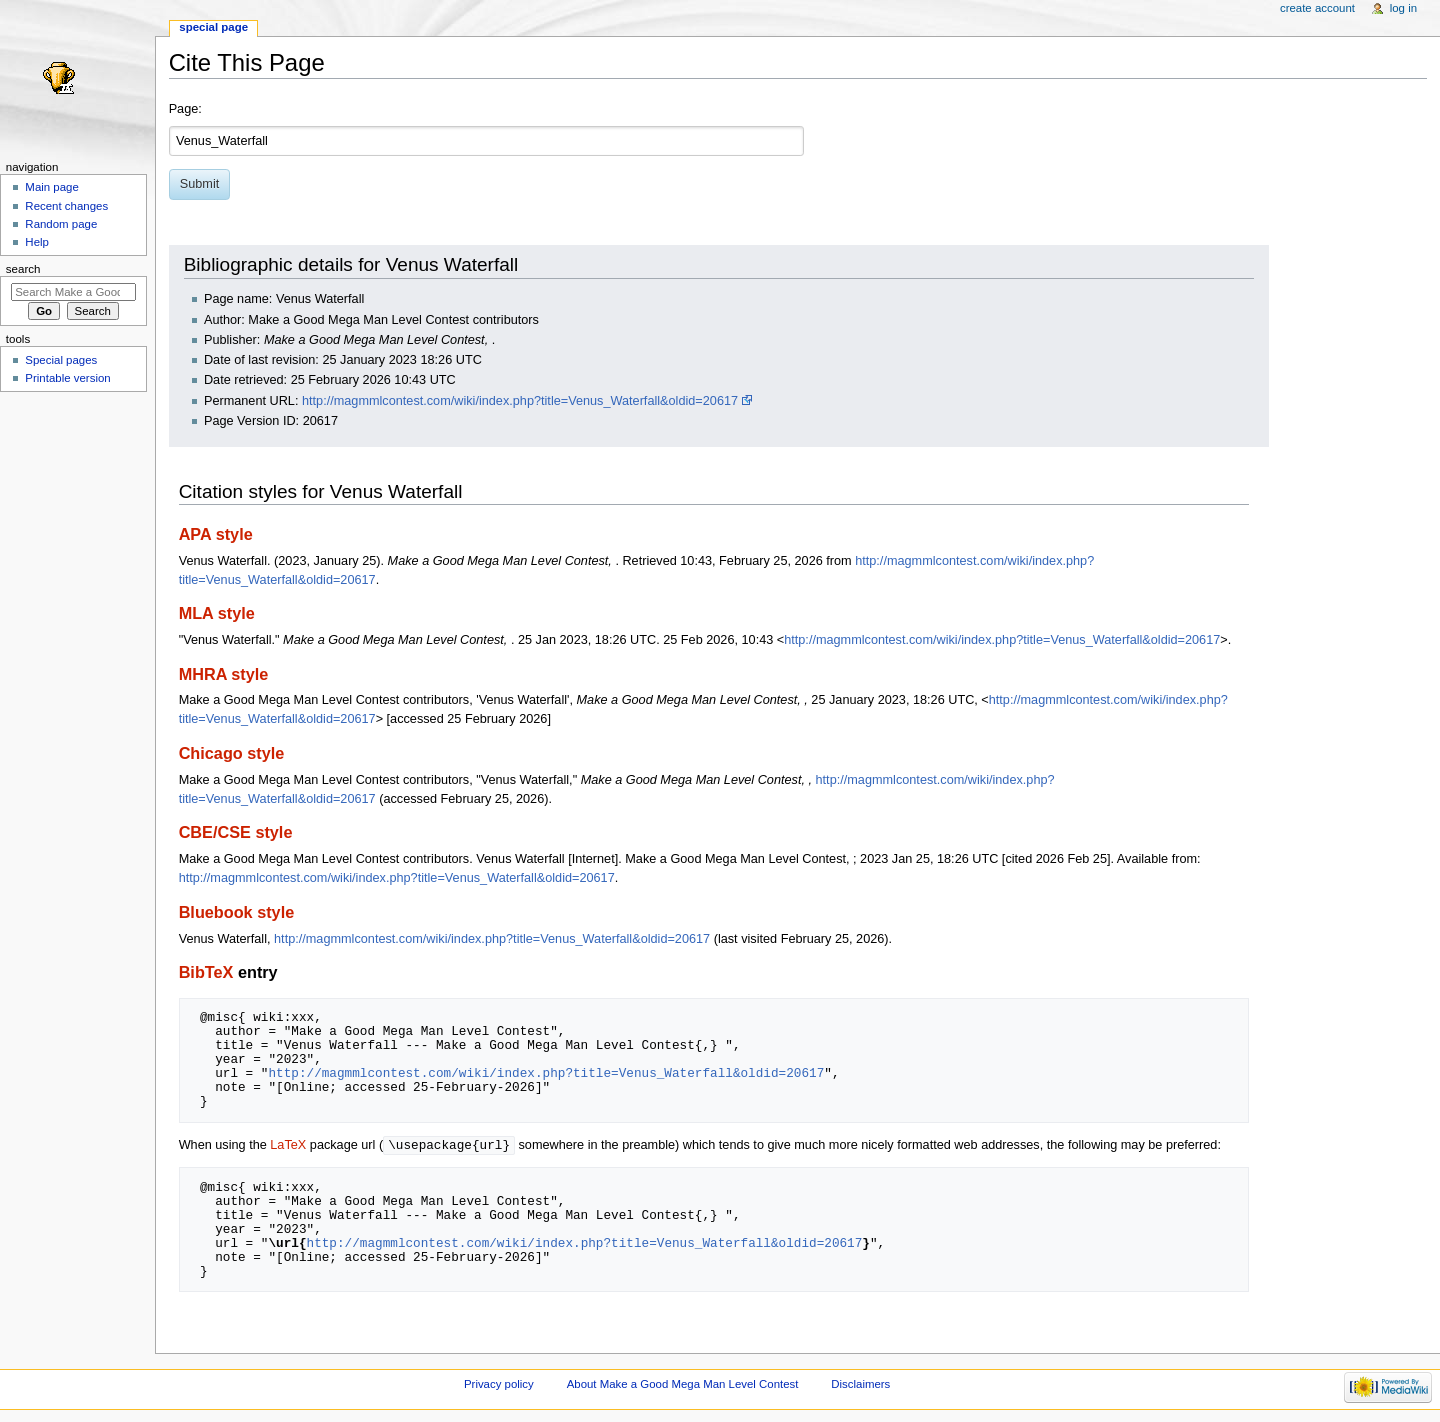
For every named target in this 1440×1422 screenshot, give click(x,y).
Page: (185, 109)
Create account (1317, 8)
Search (23, 269)
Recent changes (66, 206)
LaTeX (288, 1146)
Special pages (61, 360)
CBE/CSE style (236, 832)
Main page (52, 187)
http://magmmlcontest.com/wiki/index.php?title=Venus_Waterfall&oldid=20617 (520, 401)
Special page (213, 27)
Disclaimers (860, 1385)
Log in (1403, 8)
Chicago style (232, 753)
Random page (61, 224)
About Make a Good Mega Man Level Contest (683, 1385)
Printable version (67, 378)
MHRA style (224, 674)
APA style (216, 534)
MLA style (217, 613)
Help (37, 242)
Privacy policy (499, 1385)
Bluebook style (237, 912)
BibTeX (206, 972)
